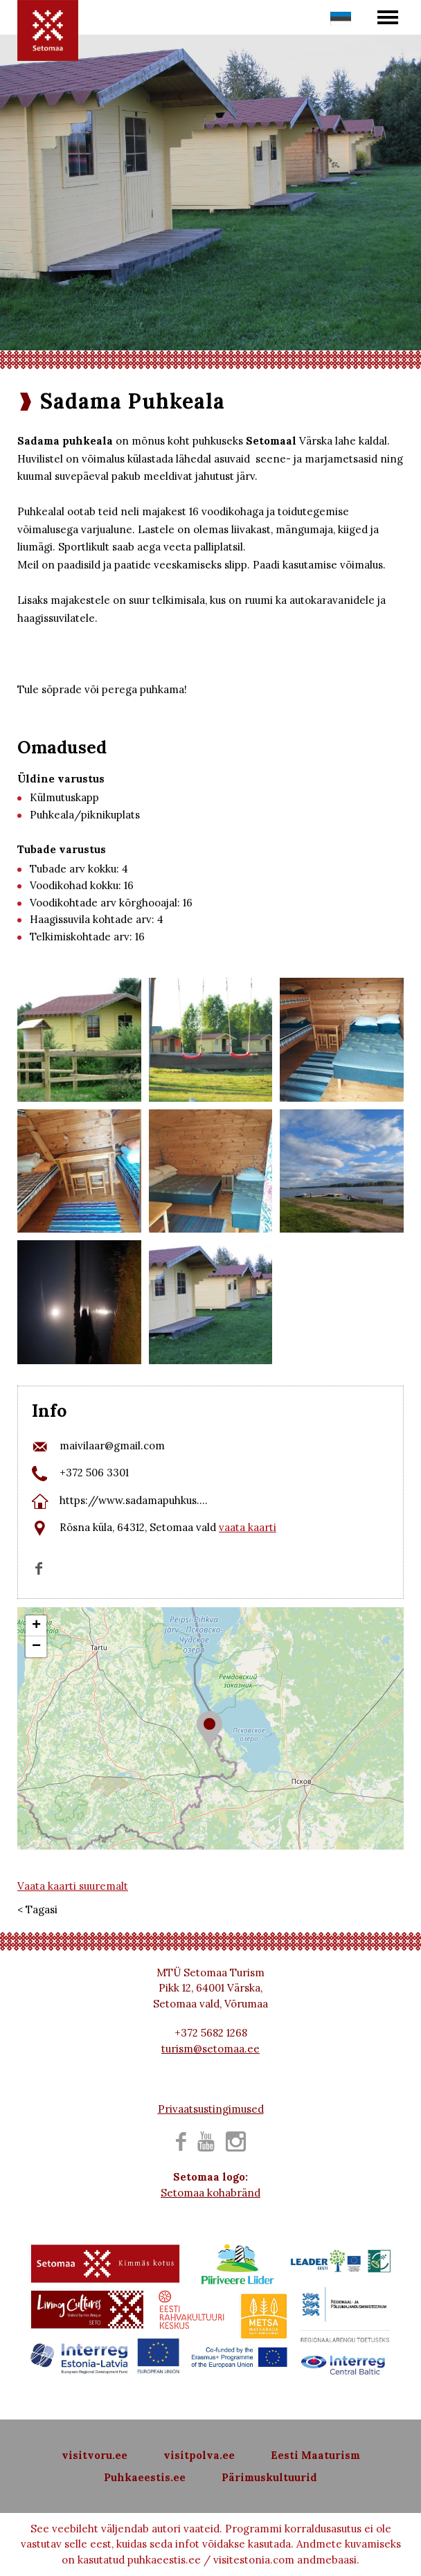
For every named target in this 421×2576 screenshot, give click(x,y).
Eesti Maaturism (315, 2455)
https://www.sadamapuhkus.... (134, 1500)
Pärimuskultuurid (269, 2477)
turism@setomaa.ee (210, 2048)
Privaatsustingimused (211, 2109)
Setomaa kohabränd (210, 2192)
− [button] (36, 1646)
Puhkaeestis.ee (145, 2477)
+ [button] (36, 1626)
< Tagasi (37, 1909)
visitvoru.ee (94, 2455)
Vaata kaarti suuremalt (72, 1886)
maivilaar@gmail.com (112, 1445)
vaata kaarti (247, 1527)
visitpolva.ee (199, 2455)
